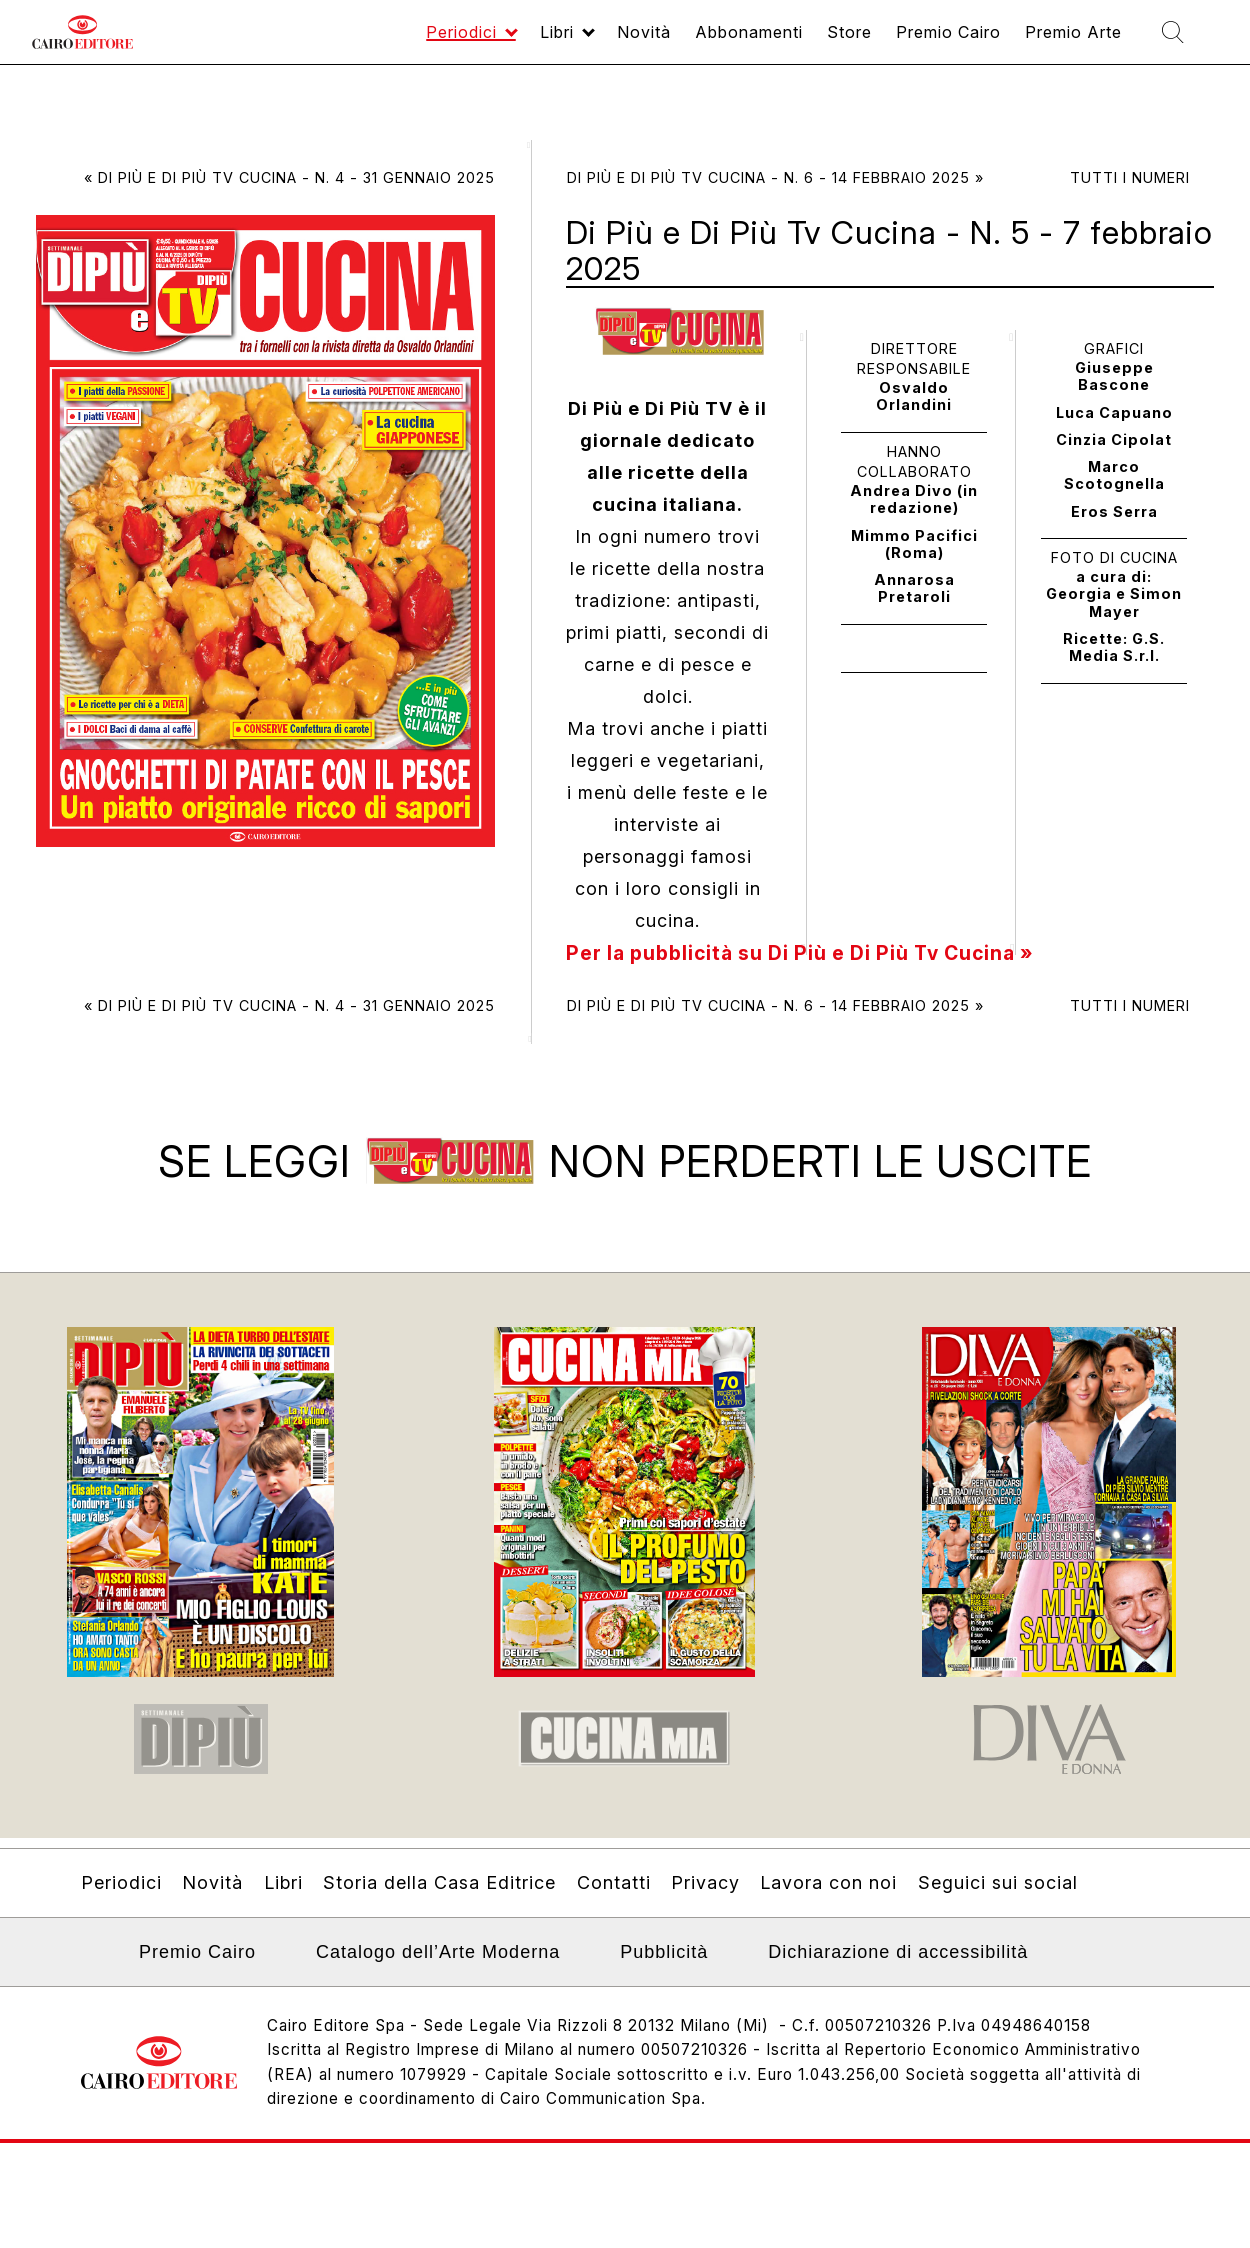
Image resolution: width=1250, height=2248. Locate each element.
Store (799, 41)
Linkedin (93, 1970)
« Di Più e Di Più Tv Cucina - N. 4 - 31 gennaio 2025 (289, 177)
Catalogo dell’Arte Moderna (438, 1964)
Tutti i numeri (1130, 177)
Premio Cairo (910, 41)
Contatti (614, 1894)
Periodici (367, 41)
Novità (569, 41)
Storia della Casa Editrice (439, 1894)
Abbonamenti (687, 41)
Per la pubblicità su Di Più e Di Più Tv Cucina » (809, 953)
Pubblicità (664, 1964)
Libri (473, 41)
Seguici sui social (998, 1894)
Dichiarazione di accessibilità (898, 1964)
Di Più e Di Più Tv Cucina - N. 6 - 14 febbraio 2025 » (775, 177)
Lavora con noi (828, 1894)
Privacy (705, 1894)
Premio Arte (1051, 41)
